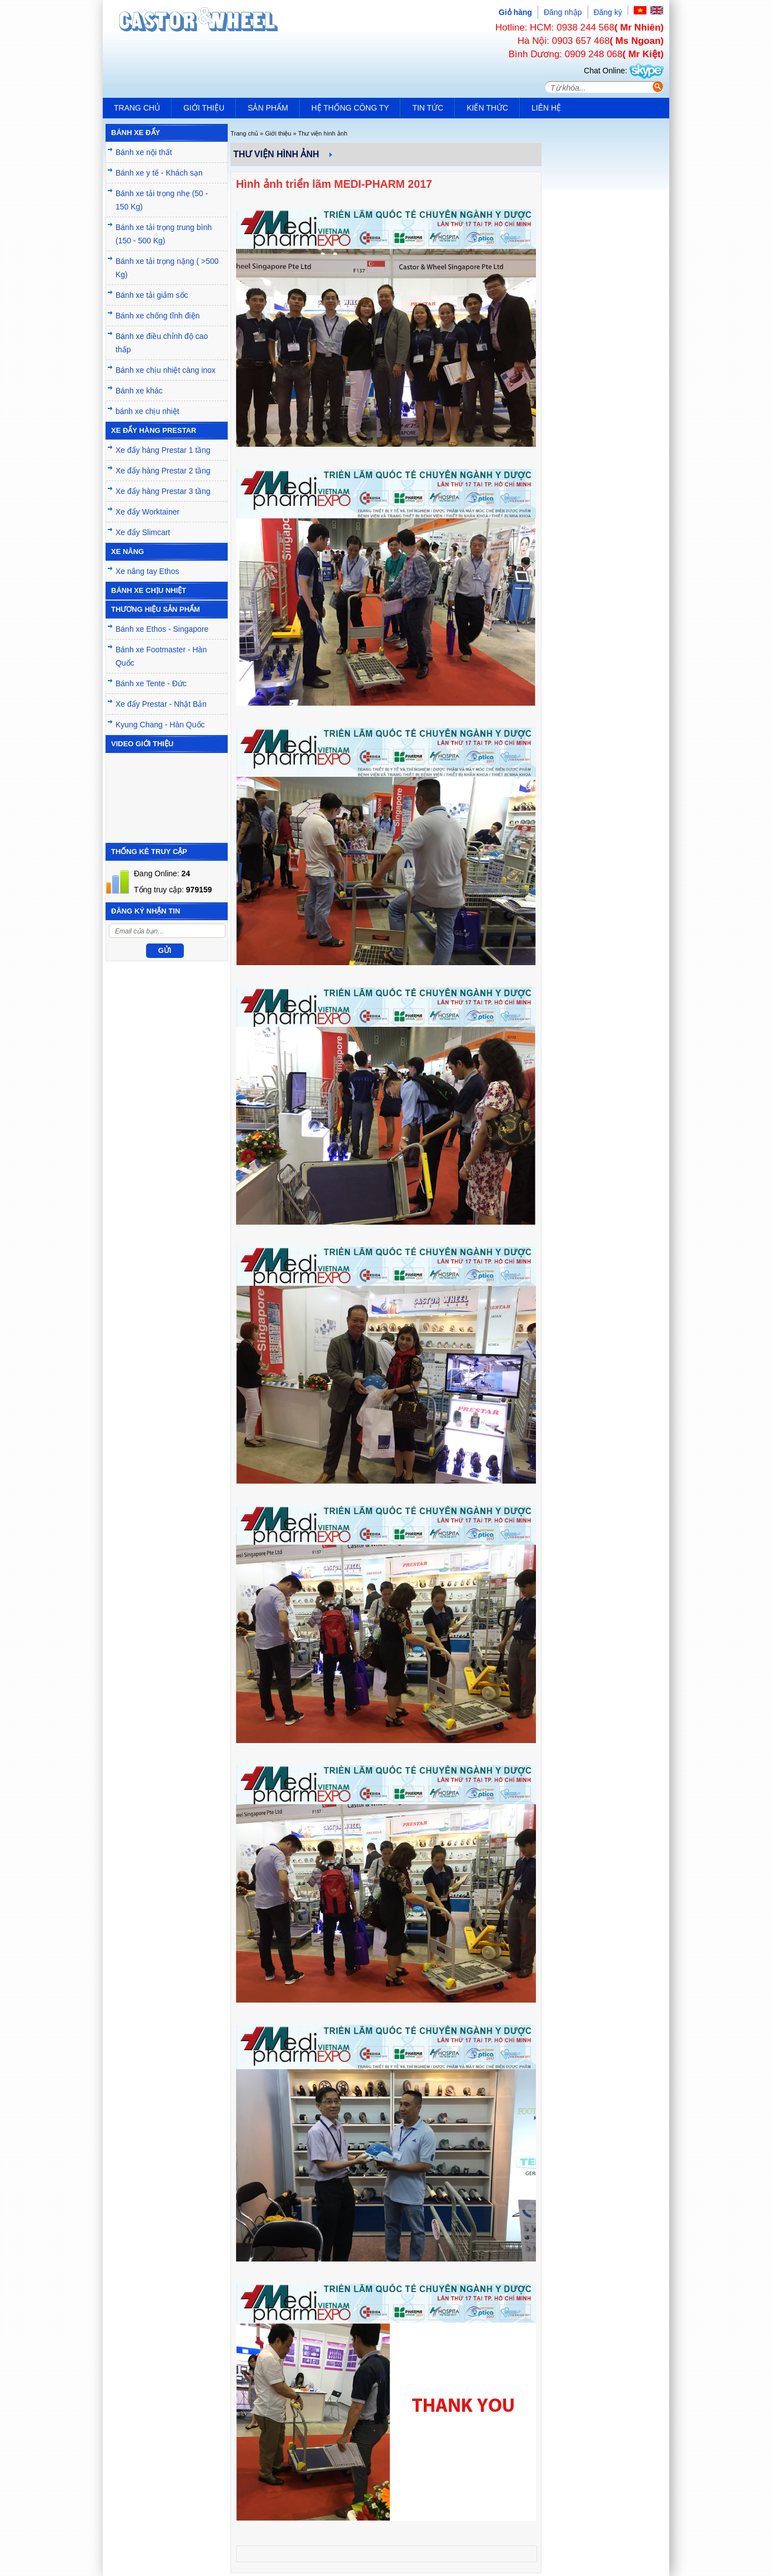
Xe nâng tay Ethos (147, 571)
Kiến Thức (487, 107)
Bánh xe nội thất (144, 152)
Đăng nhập (563, 12)
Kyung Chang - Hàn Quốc (160, 724)
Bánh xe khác (139, 390)
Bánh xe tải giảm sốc (152, 295)
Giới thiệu (203, 107)
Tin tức (427, 107)
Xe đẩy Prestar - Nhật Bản (161, 704)
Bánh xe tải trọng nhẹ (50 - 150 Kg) (162, 200)
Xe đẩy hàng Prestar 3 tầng (163, 491)
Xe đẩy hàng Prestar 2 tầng (163, 470)
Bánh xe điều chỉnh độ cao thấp (162, 343)
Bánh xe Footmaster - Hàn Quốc (161, 656)
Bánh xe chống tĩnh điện (157, 315)
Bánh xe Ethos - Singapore (162, 629)
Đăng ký (608, 12)
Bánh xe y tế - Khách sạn (159, 172)
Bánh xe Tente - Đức (151, 683)
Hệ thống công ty (350, 107)
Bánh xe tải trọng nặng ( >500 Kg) (167, 268)
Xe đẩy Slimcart (143, 532)
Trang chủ (137, 107)
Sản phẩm (268, 107)
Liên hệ (546, 107)
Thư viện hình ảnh (323, 133)
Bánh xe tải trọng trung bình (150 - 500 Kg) (164, 234)
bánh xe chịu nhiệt (147, 411)
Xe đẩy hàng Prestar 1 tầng (163, 450)
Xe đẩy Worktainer (147, 511)
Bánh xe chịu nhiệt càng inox (165, 370)
